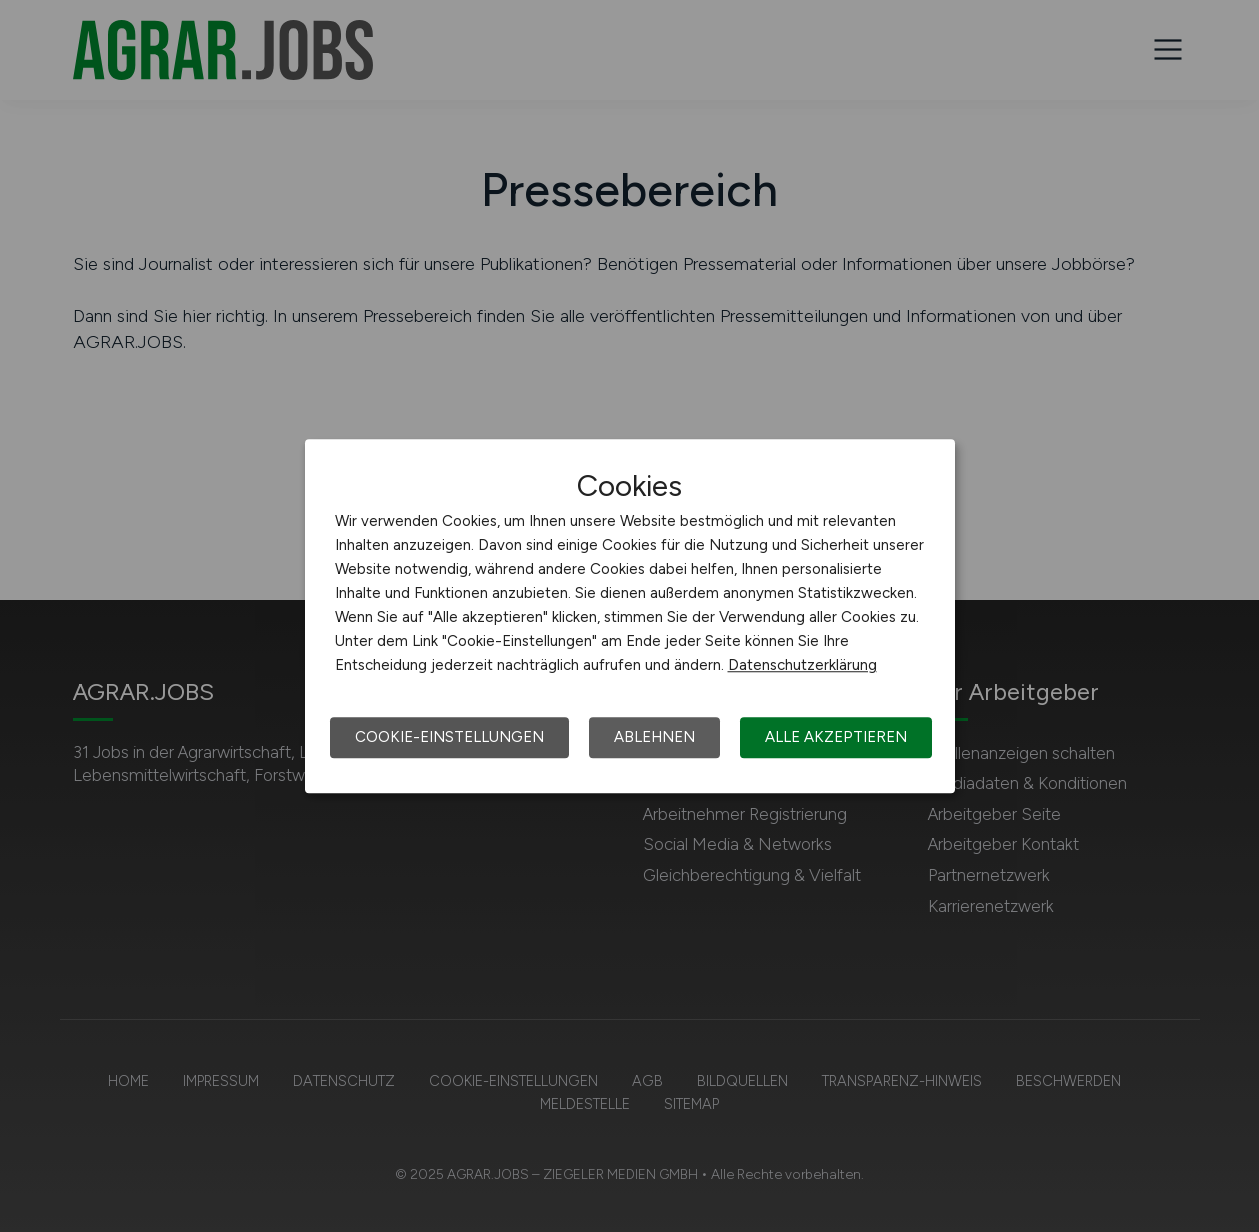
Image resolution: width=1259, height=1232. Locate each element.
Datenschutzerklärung (802, 665)
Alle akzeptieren (836, 737)
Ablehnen (654, 737)
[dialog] (630, 616)
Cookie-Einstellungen (449, 737)
